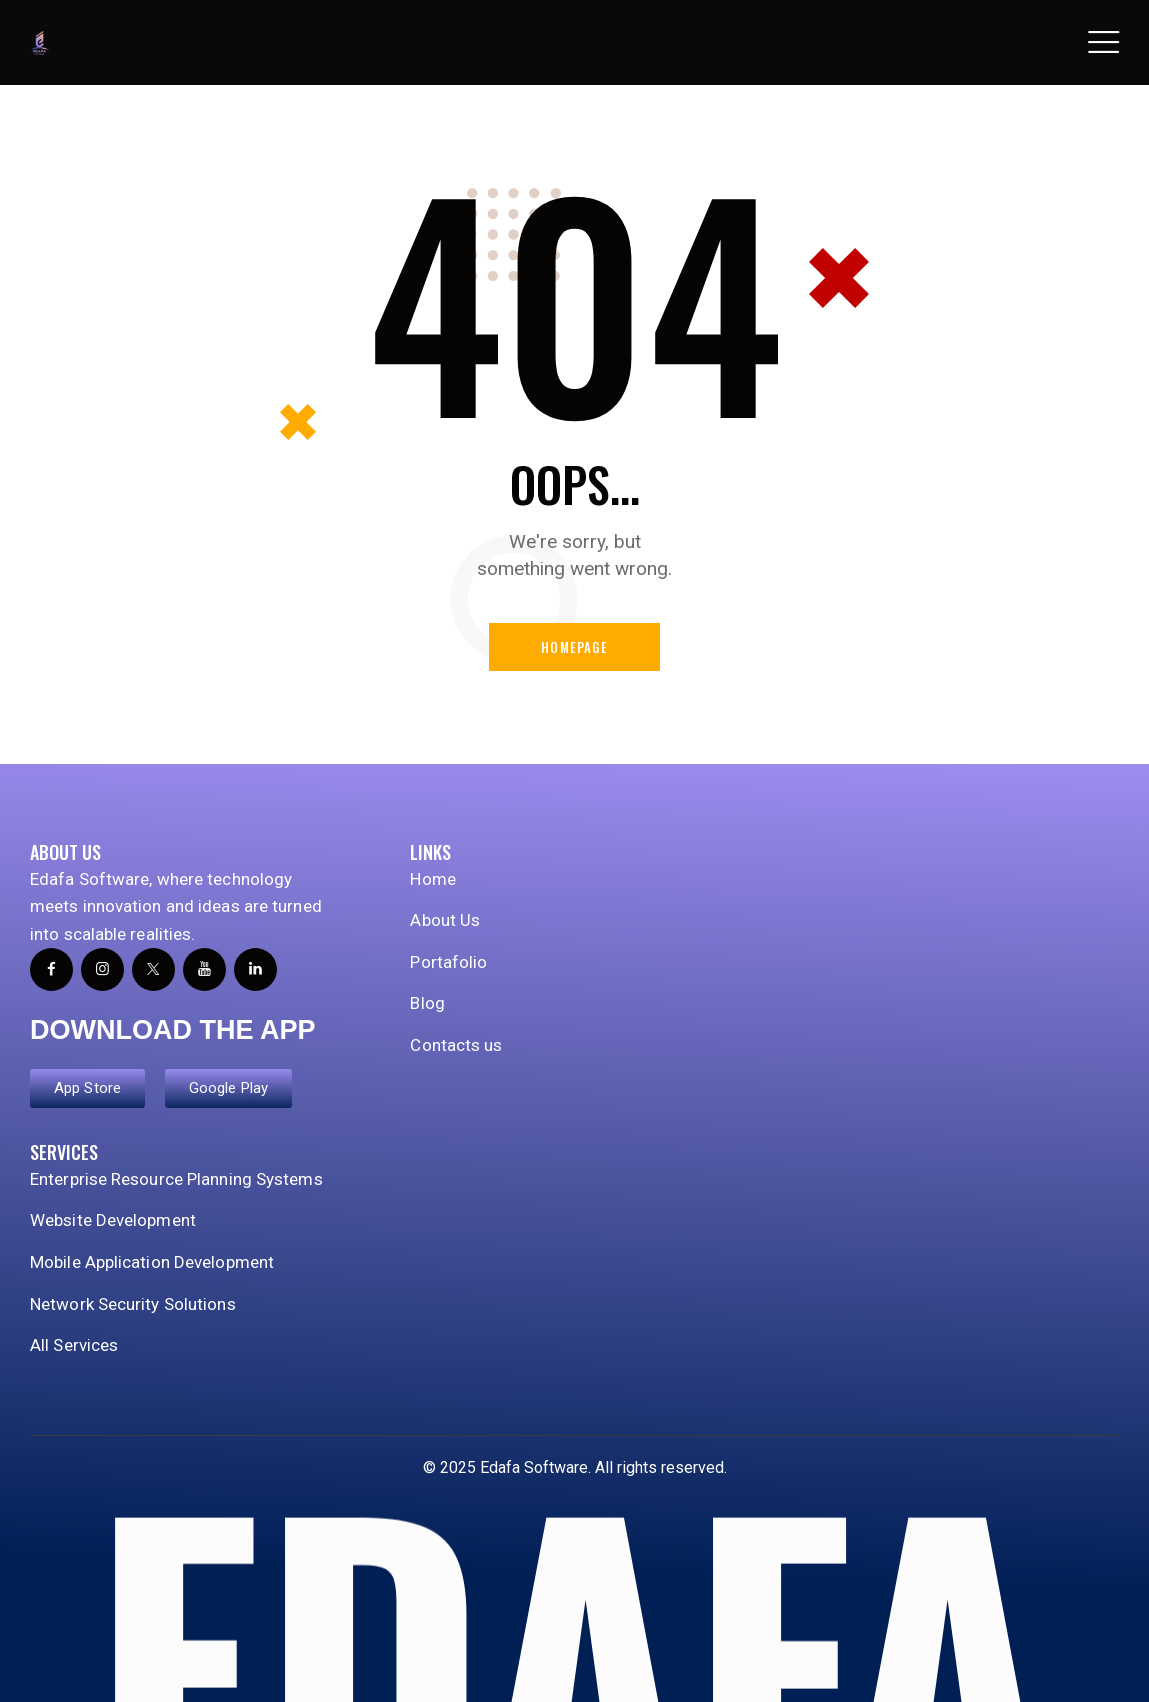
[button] (1103, 43)
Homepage (574, 647)
